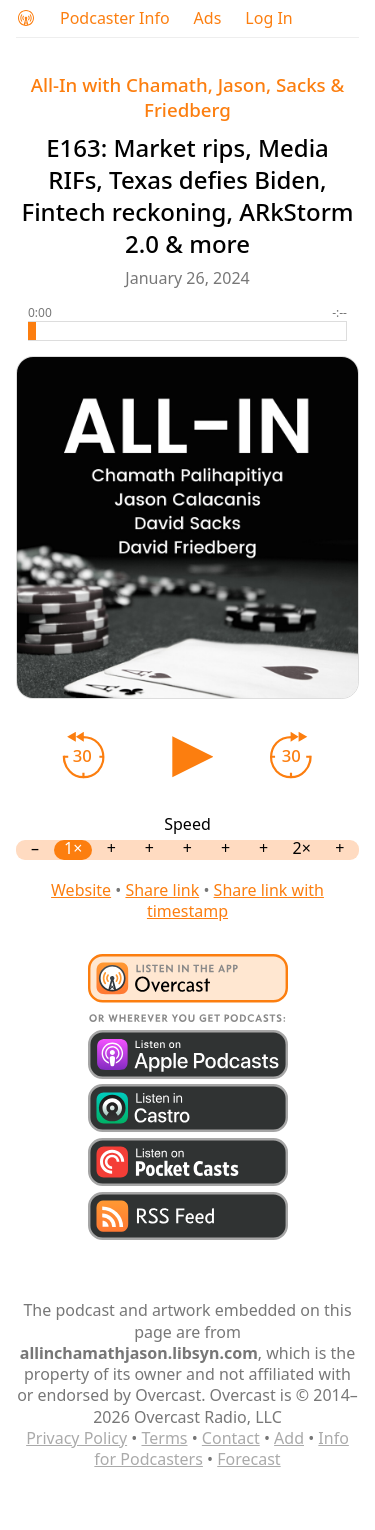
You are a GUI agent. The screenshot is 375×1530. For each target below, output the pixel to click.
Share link (162, 890)
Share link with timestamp (235, 900)
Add (289, 1438)
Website (81, 890)
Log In (268, 18)
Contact (231, 1438)
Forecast (248, 1459)
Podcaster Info (115, 18)
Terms (164, 1438)
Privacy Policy (76, 1438)
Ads (208, 18)
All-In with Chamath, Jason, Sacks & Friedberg (188, 97)
